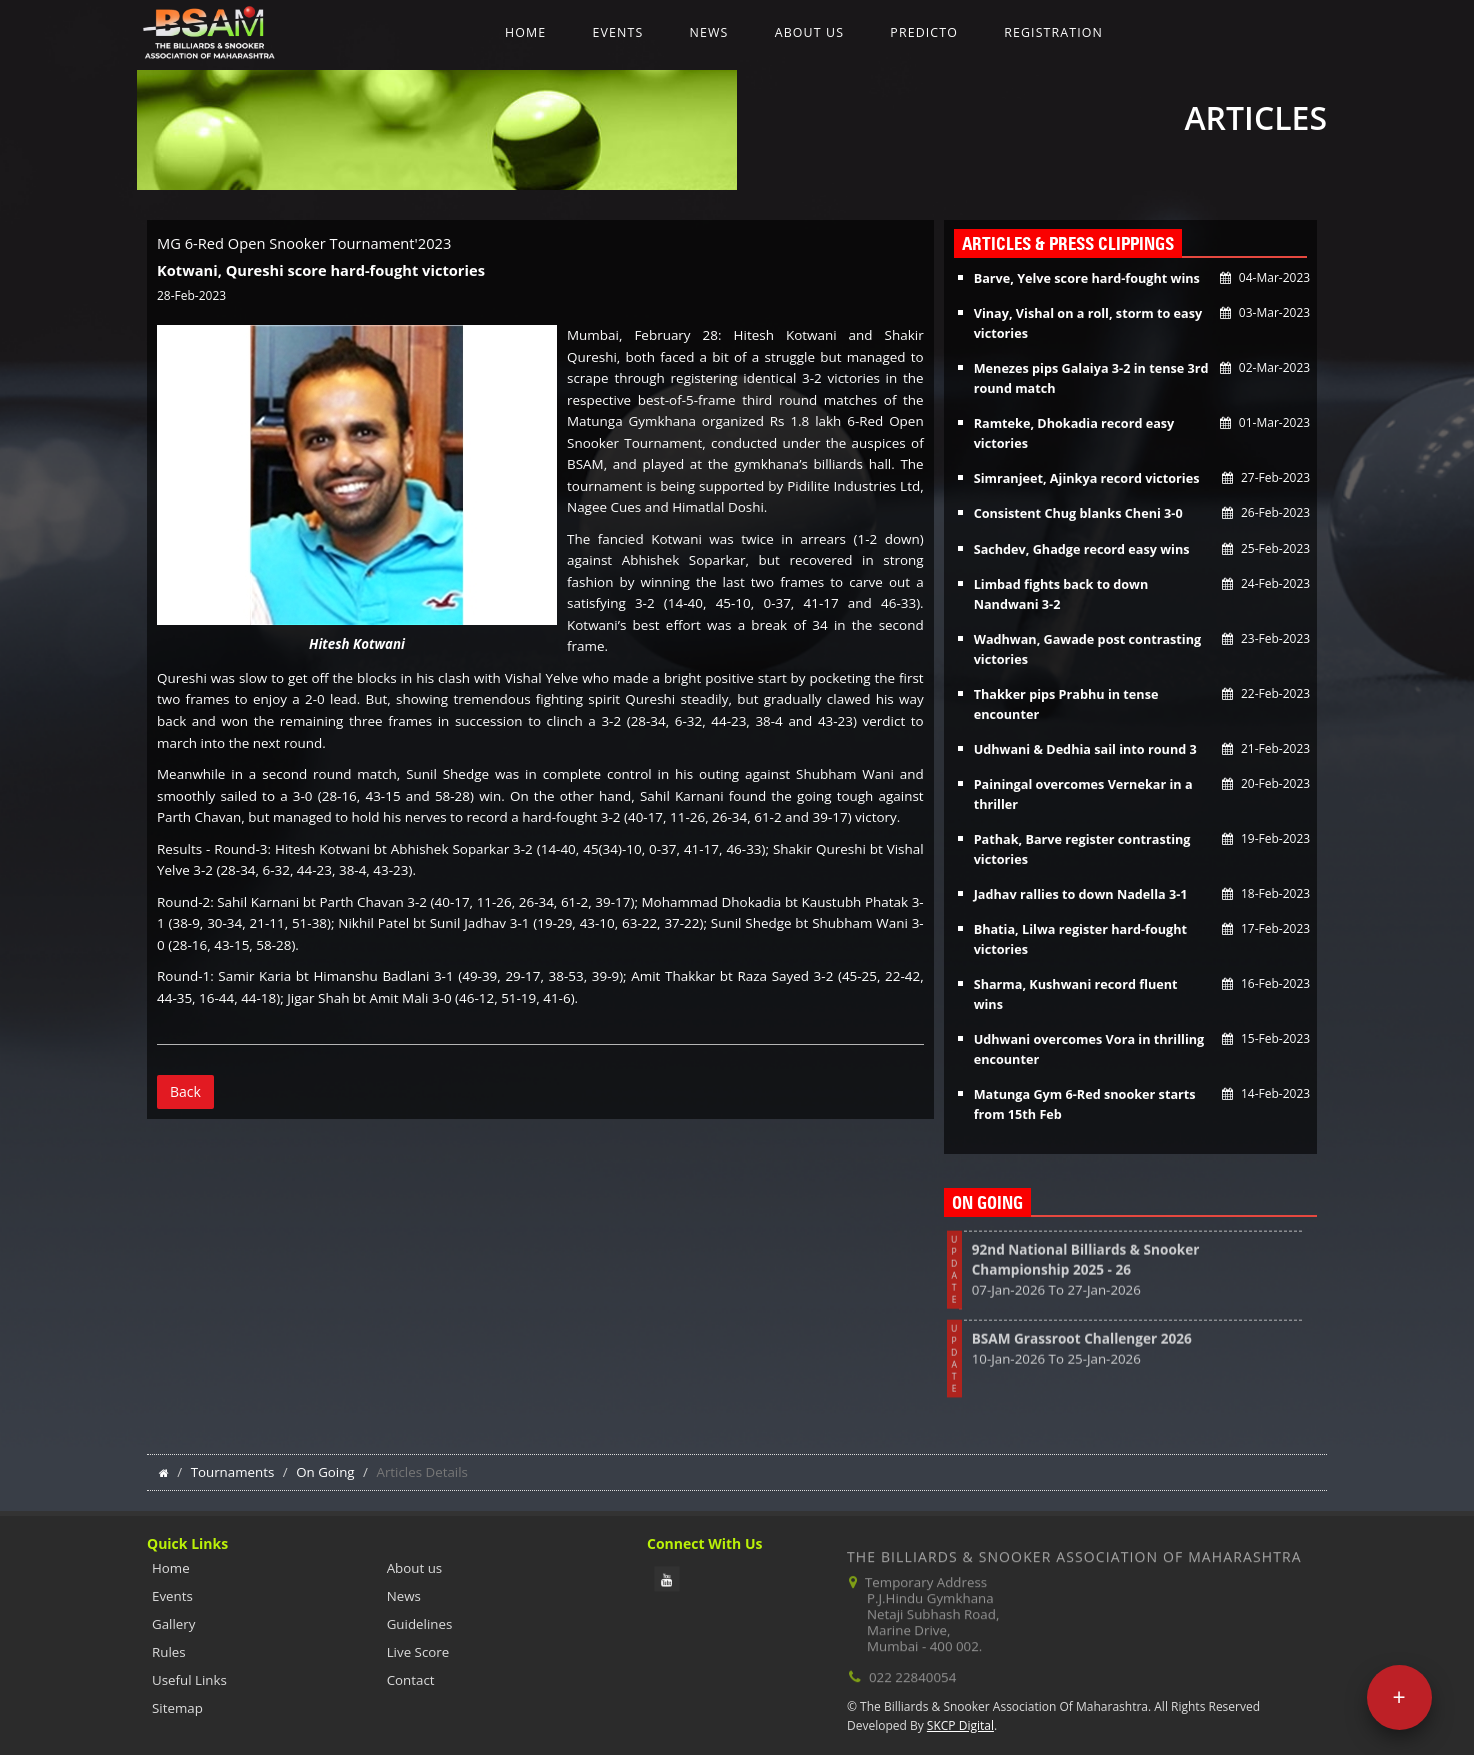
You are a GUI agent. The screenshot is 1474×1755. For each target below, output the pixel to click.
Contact (411, 1680)
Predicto (924, 32)
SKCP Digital (960, 1725)
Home (525, 32)
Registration (1053, 32)
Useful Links (189, 1680)
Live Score (418, 1652)
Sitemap (177, 1708)
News (709, 32)
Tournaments (233, 1472)
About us (809, 32)
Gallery (173, 1624)
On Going (325, 1472)
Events (617, 32)
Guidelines (420, 1624)
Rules (169, 1652)
